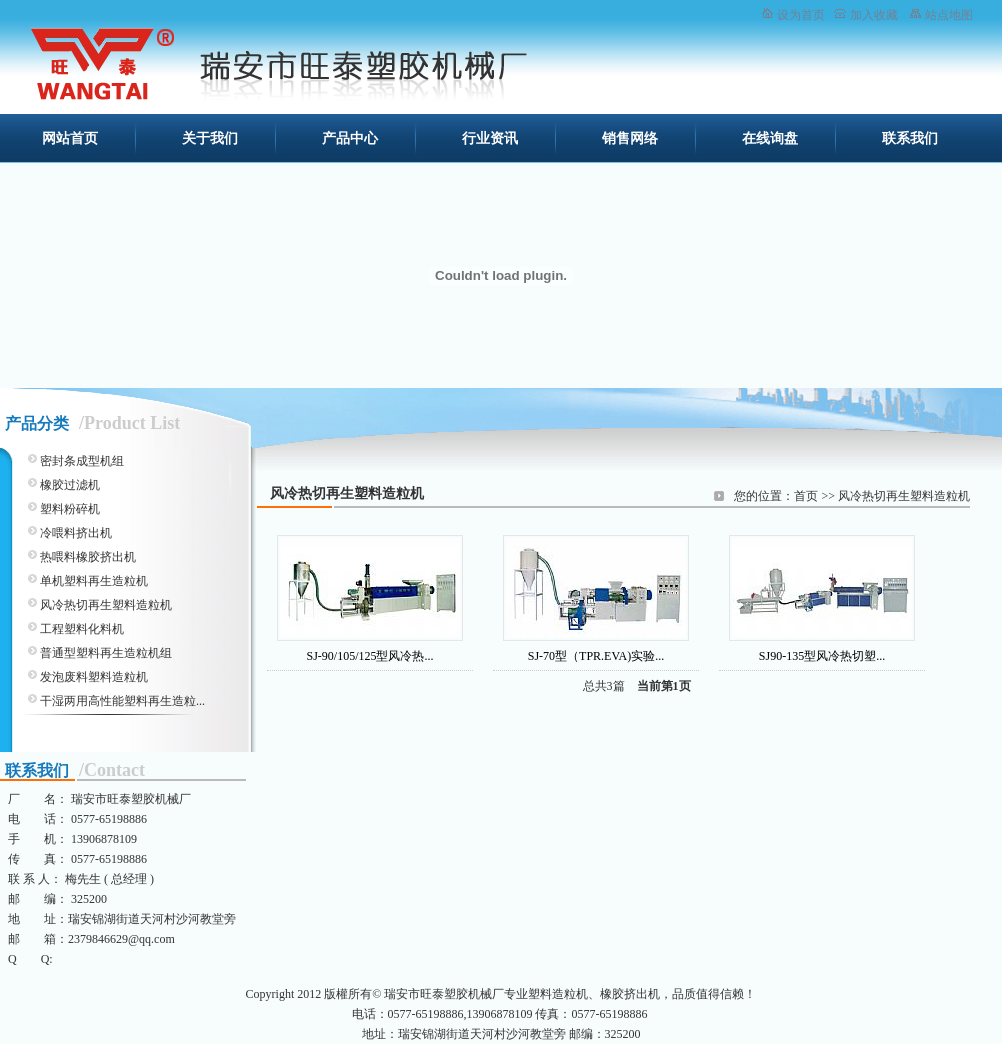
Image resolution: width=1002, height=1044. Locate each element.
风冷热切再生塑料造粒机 (904, 496)
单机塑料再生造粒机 (94, 581)
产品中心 (350, 138)
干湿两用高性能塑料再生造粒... (122, 701)
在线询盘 (770, 138)
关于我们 (210, 138)
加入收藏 (874, 15)
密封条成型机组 (82, 461)
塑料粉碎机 (70, 509)
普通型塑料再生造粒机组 (106, 653)
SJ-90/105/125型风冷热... (369, 656)
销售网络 (630, 138)
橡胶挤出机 (630, 994)
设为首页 (801, 15)
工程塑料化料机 (82, 629)
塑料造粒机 (558, 994)
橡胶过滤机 (70, 485)
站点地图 (949, 15)
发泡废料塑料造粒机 (94, 677)
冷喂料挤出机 (76, 533)
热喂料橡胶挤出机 (88, 557)
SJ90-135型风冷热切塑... (822, 656)
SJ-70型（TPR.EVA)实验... (596, 656)
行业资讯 (490, 138)
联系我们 (910, 138)
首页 (806, 496)
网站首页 (70, 138)
